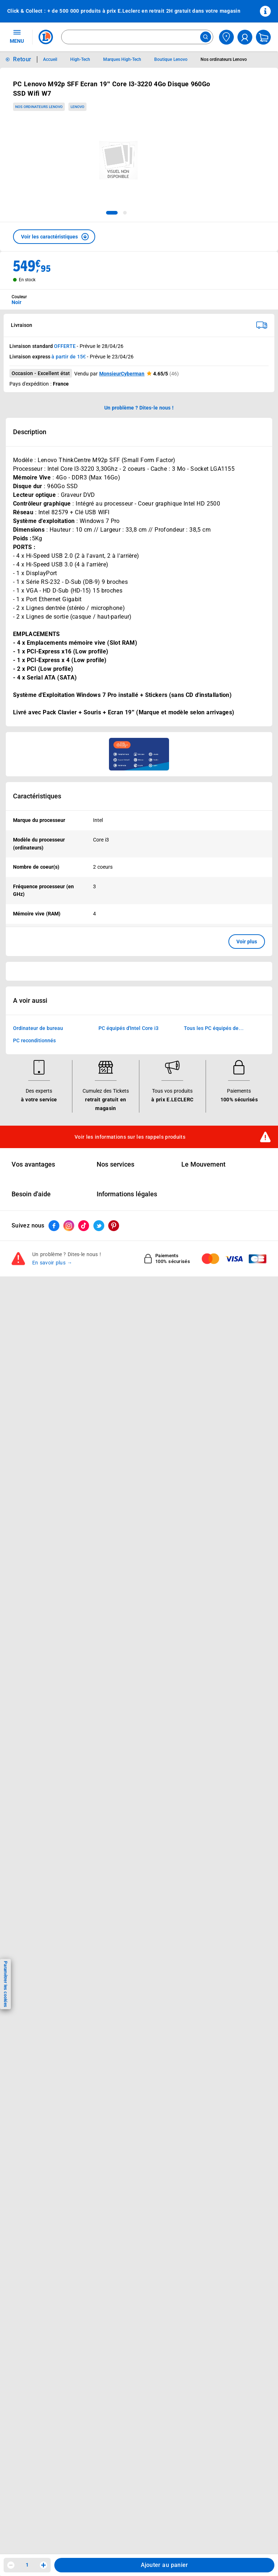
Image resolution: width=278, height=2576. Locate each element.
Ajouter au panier (164, 2565)
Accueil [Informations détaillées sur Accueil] (50, 59)
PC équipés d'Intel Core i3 (128, 1028)
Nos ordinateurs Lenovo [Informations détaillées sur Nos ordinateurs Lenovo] (224, 59)
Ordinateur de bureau (38, 1028)
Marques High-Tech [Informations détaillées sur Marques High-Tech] (122, 59)
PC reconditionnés (34, 1041)
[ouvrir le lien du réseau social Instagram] (68, 1225)
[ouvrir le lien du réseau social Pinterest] (113, 1225)
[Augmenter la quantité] (43, 2565)
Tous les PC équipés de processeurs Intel (211, 1029)
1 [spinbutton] (27, 2565)
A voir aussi (30, 1001)
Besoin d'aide (31, 1194)
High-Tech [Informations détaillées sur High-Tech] (80, 59)
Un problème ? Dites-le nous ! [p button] (139, 407)
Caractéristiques (37, 796)
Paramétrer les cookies (5, 1984)
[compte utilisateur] (244, 37)
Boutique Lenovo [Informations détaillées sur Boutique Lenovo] (170, 59)
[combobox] (137, 37)
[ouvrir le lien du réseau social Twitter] (98, 1225)
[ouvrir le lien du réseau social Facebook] (54, 1225)
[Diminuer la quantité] (10, 2565)
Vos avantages (33, 1164)
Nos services (115, 1164)
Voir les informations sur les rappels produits (130, 1136)
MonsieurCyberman (121, 373)
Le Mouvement (203, 1164)
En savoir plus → (52, 1263)
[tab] (112, 213)
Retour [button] (22, 59)
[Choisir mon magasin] (226, 37)
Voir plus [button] (246, 941)
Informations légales (127, 1194)
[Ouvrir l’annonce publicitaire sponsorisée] (139, 754)
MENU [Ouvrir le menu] (17, 36)
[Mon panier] (263, 37)
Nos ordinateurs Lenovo (39, 107)
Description (29, 432)
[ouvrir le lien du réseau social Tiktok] (83, 1225)
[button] (54, 236)
